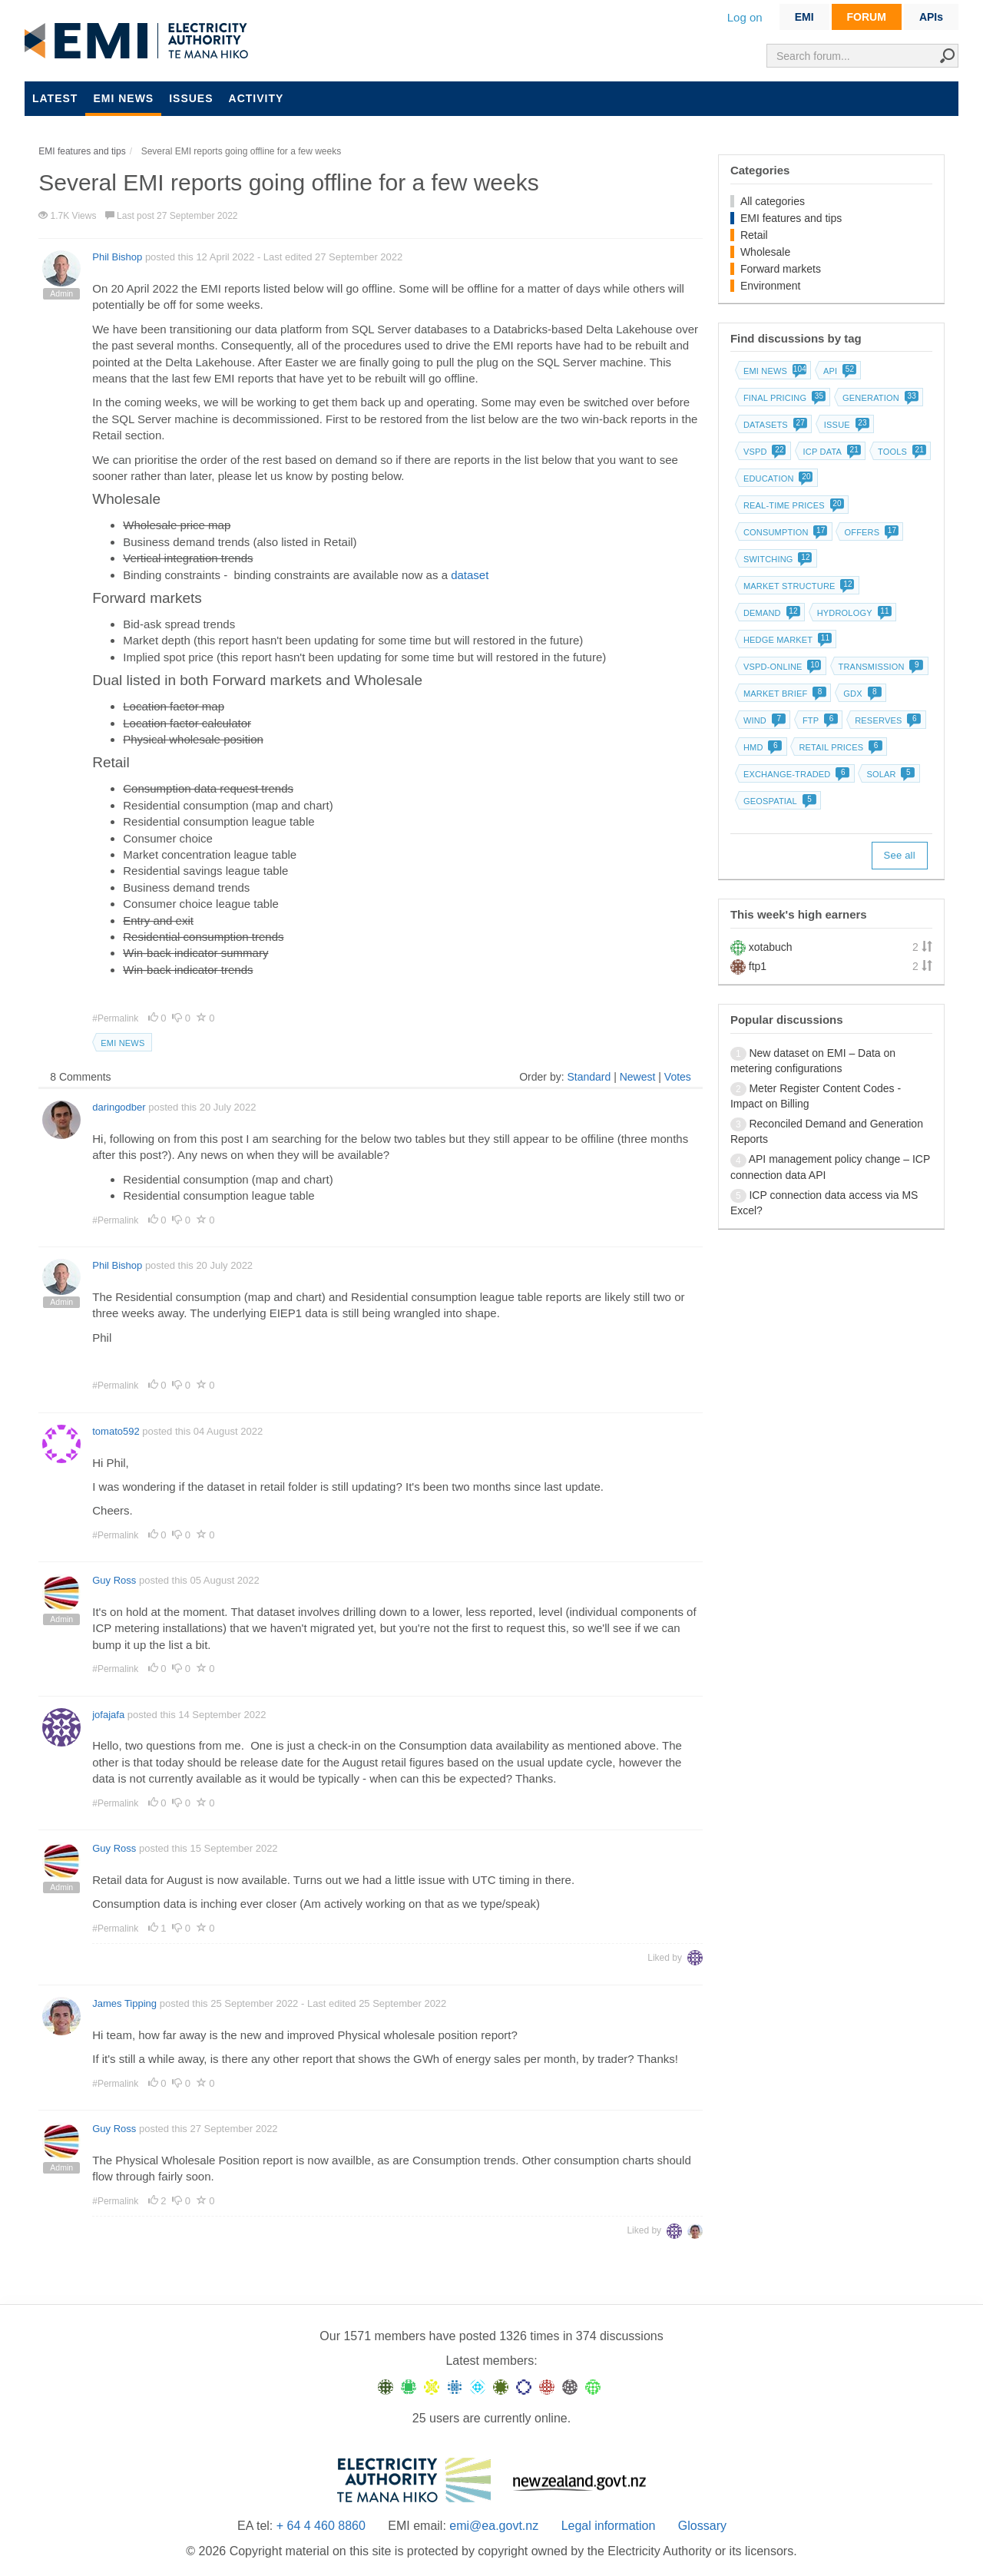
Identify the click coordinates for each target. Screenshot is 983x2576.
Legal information (608, 2525)
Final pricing (782, 397)
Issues (191, 98)
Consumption (784, 532)
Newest (638, 1077)
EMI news (123, 98)
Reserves (886, 720)
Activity (256, 98)
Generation (878, 397)
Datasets (773, 424)
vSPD (763, 451)
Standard (589, 1077)
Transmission (880, 666)
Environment (770, 286)
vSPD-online (781, 666)
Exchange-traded (795, 774)
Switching (776, 559)
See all (899, 855)
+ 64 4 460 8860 (321, 2525)
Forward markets (780, 269)
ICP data (831, 451)
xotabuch (771, 947)
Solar (889, 774)
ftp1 (757, 966)
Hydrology (853, 613)
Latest (55, 98)
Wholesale (765, 252)
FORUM (866, 17)
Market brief (783, 693)
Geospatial (778, 801)
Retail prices (839, 747)
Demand (770, 613)
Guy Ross (114, 1580)
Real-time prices (792, 505)
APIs (931, 17)
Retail (754, 235)
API (838, 371)
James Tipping (124, 2003)
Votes (677, 1077)
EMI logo (140, 41)
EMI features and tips (791, 218)
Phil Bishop (117, 257)
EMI (804, 17)
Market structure (797, 586)
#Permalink (116, 1018)
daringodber (118, 1107)
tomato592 (115, 1431)
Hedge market (786, 639)
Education (776, 478)
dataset (469, 574)
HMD (761, 747)
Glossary (702, 2525)
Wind (763, 720)
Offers (869, 532)
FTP (819, 720)
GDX (860, 693)
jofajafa (108, 1714)
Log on (745, 17)
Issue (845, 424)
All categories (772, 201)
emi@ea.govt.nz (493, 2525)
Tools (900, 451)
